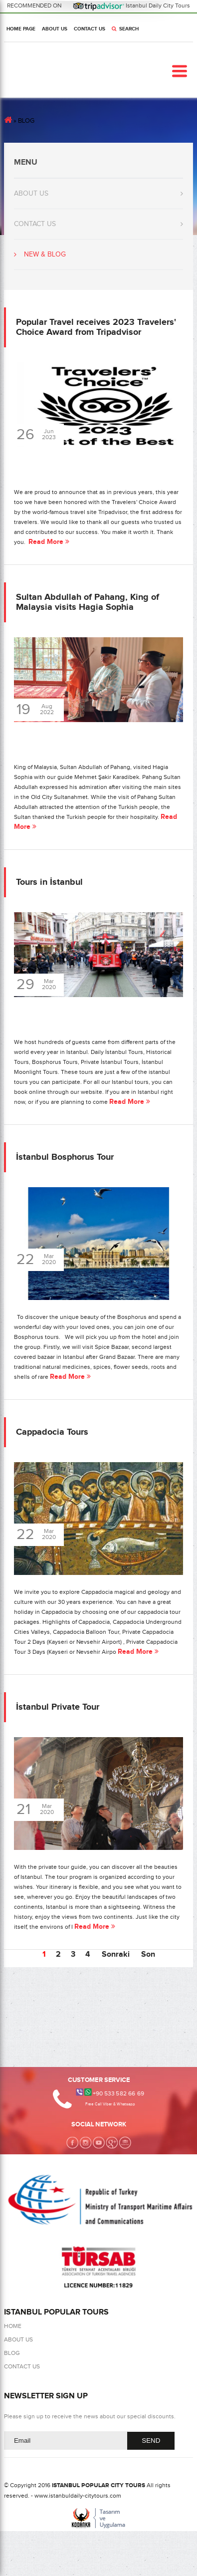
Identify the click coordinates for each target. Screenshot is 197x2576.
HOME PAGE (20, 29)
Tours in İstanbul (49, 882)
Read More (48, 541)
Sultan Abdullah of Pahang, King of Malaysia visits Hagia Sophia (87, 602)
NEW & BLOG (45, 254)
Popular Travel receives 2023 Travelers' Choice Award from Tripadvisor (96, 327)
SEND (151, 2440)
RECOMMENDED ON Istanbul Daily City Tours (99, 5)
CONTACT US (89, 29)
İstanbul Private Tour (57, 1707)
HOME (12, 2325)
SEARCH (125, 29)
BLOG (12, 2352)
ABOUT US (54, 29)
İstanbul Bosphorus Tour (65, 1157)
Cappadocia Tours (52, 1432)
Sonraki (116, 1954)
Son (148, 1954)
